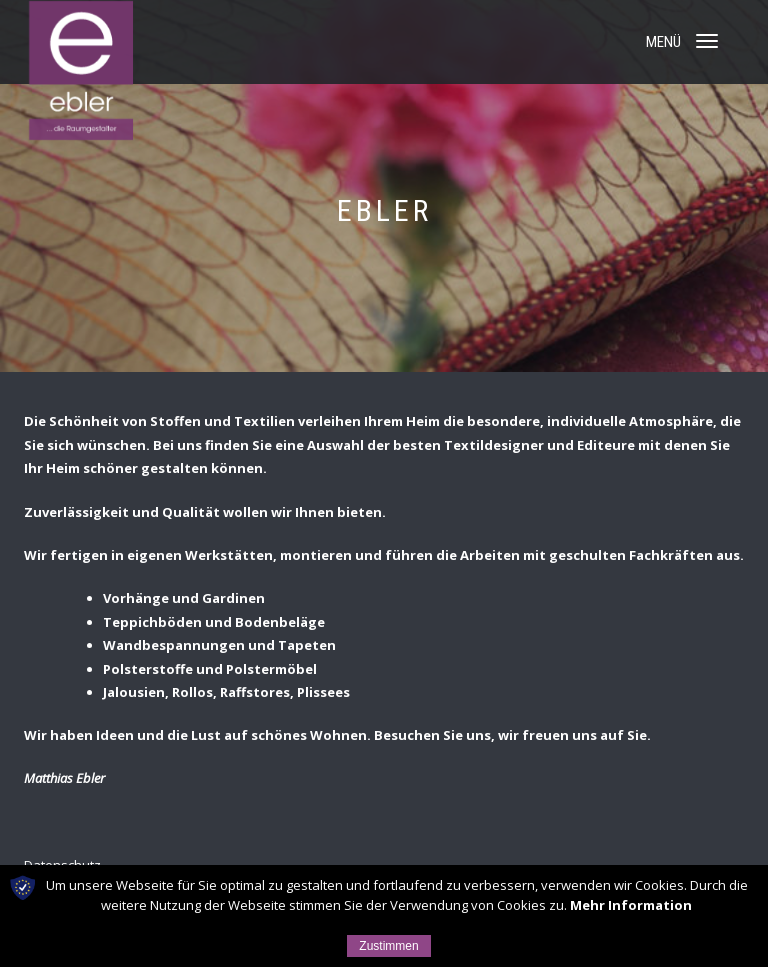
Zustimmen (388, 946)
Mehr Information (631, 905)
